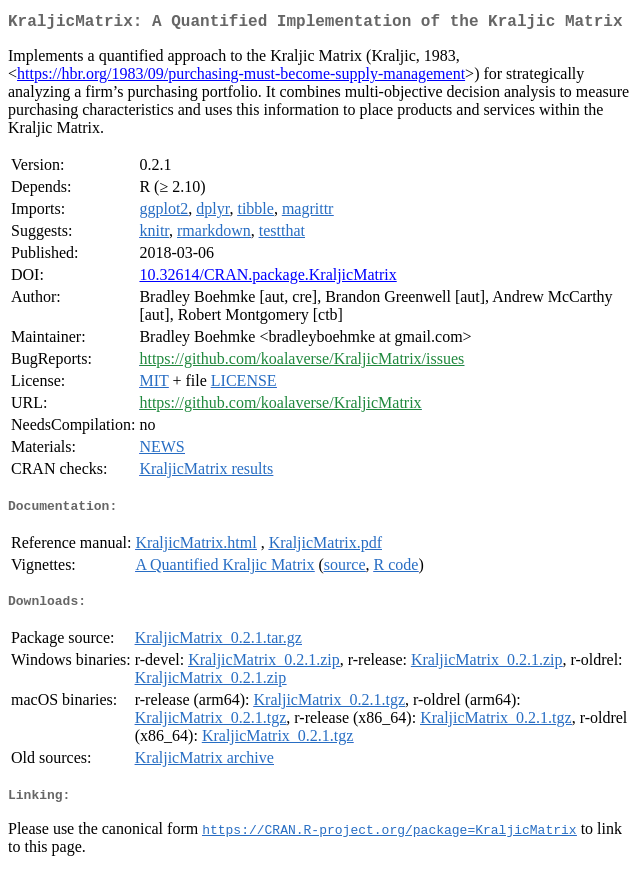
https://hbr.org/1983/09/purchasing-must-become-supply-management (241, 77)
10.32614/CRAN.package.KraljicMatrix (267, 278)
